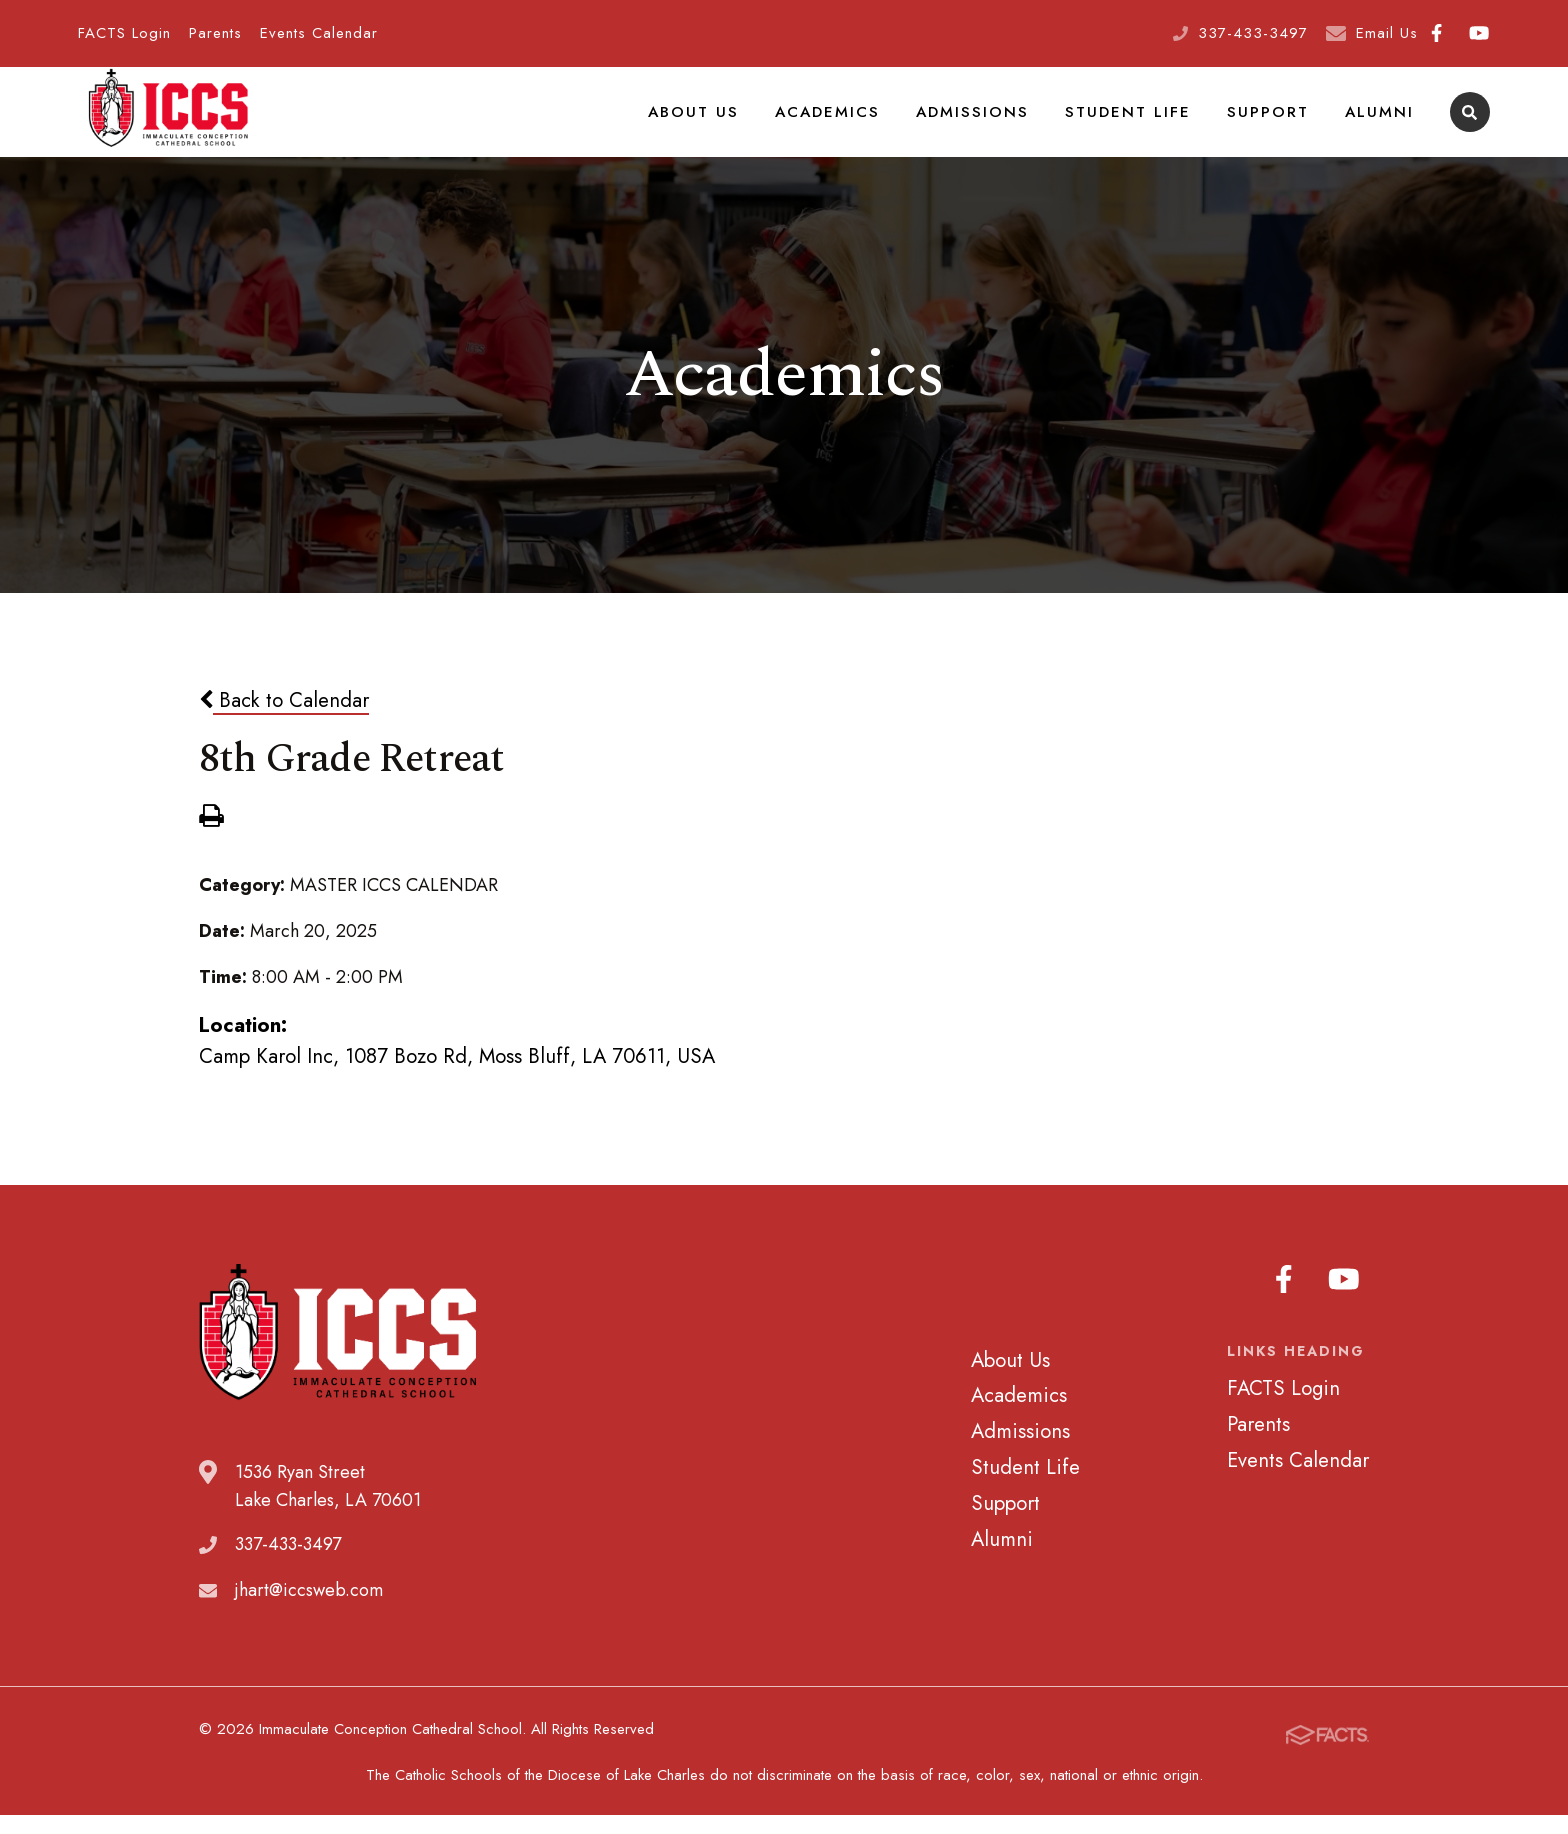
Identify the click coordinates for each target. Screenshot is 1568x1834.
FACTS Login (124, 33)
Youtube (1479, 33)
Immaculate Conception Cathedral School (168, 125)
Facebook (1436, 33)
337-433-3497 (1253, 33)
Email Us (1387, 33)
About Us (725, 124)
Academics (854, 124)
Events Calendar (319, 33)
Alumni (1381, 124)
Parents (215, 33)
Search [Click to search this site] (1469, 125)
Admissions (993, 124)
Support (1275, 124)
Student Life (1142, 124)
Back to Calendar (284, 725)
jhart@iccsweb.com (309, 1616)
